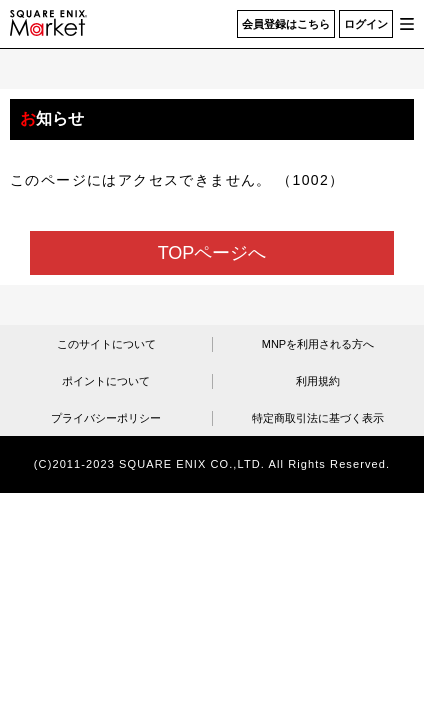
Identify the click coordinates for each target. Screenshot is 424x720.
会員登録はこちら (286, 24)
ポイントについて (106, 381)
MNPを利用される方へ (318, 344)
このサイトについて (106, 344)
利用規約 (318, 381)
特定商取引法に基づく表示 (318, 418)
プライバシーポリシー (106, 418)
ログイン (366, 24)
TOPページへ (212, 253)
